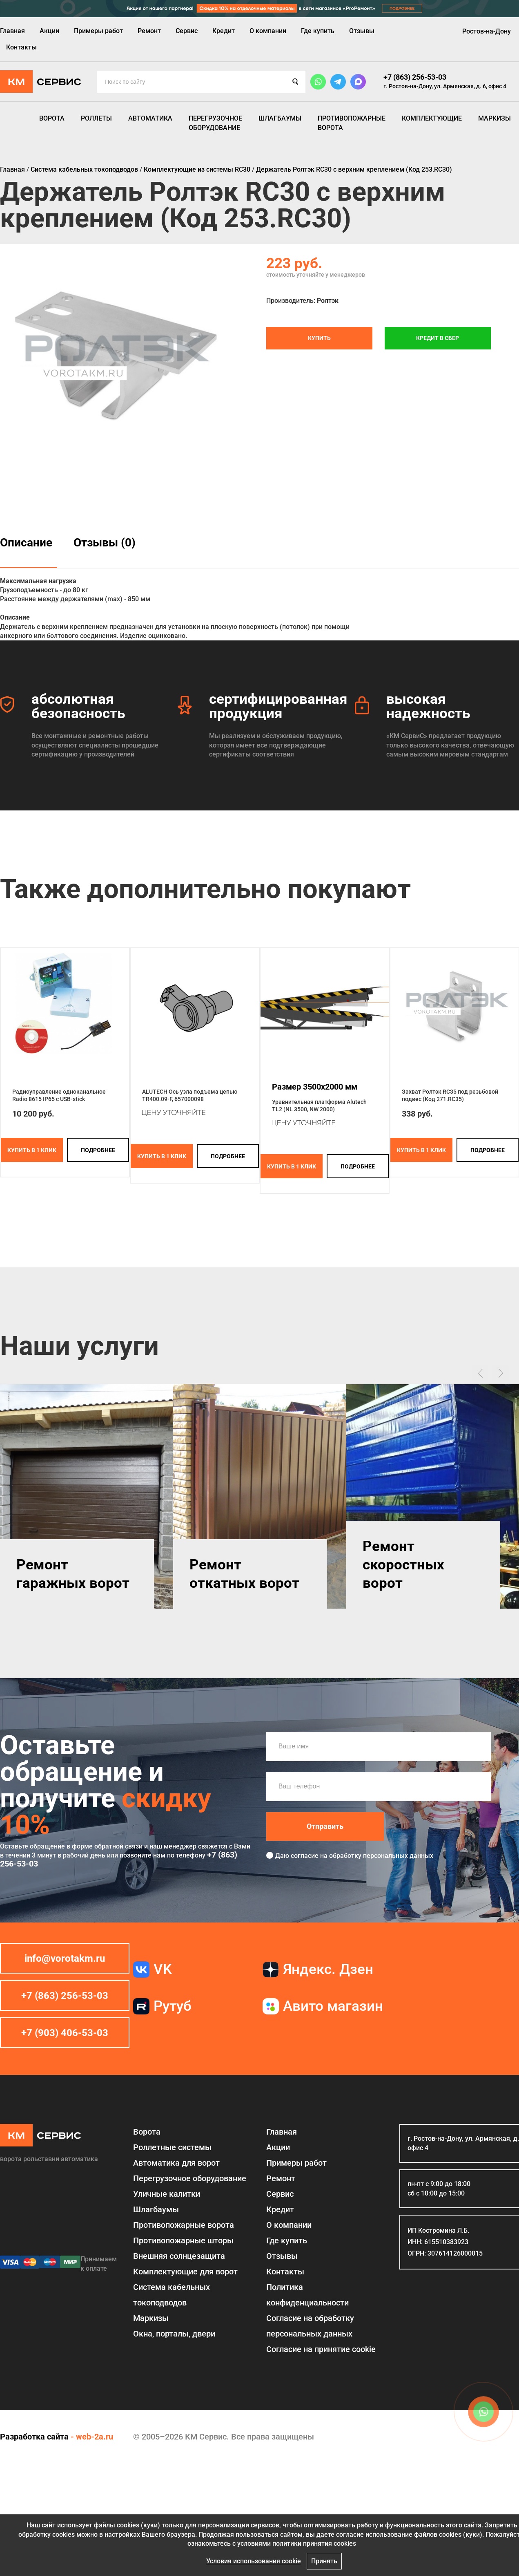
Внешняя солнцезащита (179, 2256)
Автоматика (150, 118)
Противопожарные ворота (351, 122)
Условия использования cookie (253, 2561)
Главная (12, 31)
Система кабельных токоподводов (171, 2294)
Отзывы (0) (105, 542)
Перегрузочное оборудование (215, 122)
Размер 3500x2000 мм (314, 1087)
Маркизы (494, 118)
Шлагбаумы (279, 118)
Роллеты (96, 118)
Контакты (21, 47)
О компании (267, 31)
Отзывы (361, 31)
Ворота (52, 118)
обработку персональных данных (381, 1856)
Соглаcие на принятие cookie (321, 2349)
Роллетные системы (172, 2147)
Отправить (325, 1826)
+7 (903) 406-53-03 (64, 2033)
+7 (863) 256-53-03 (414, 77)
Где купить (317, 31)
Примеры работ (98, 31)
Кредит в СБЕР (437, 338)
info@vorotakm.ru (65, 1958)
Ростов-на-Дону (486, 31)
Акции (49, 31)
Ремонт (149, 31)
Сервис (187, 31)
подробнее (98, 1150)
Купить (319, 338)
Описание (26, 542)
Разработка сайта (34, 2437)
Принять (324, 2561)
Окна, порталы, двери (174, 2334)
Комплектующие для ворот (185, 2271)
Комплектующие (432, 118)
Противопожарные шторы (183, 2240)
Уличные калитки (166, 2194)
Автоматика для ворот (176, 2163)
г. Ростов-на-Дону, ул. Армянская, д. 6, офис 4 (444, 86)
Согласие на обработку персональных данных (310, 2326)
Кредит (223, 31)
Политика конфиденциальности (307, 2294)
